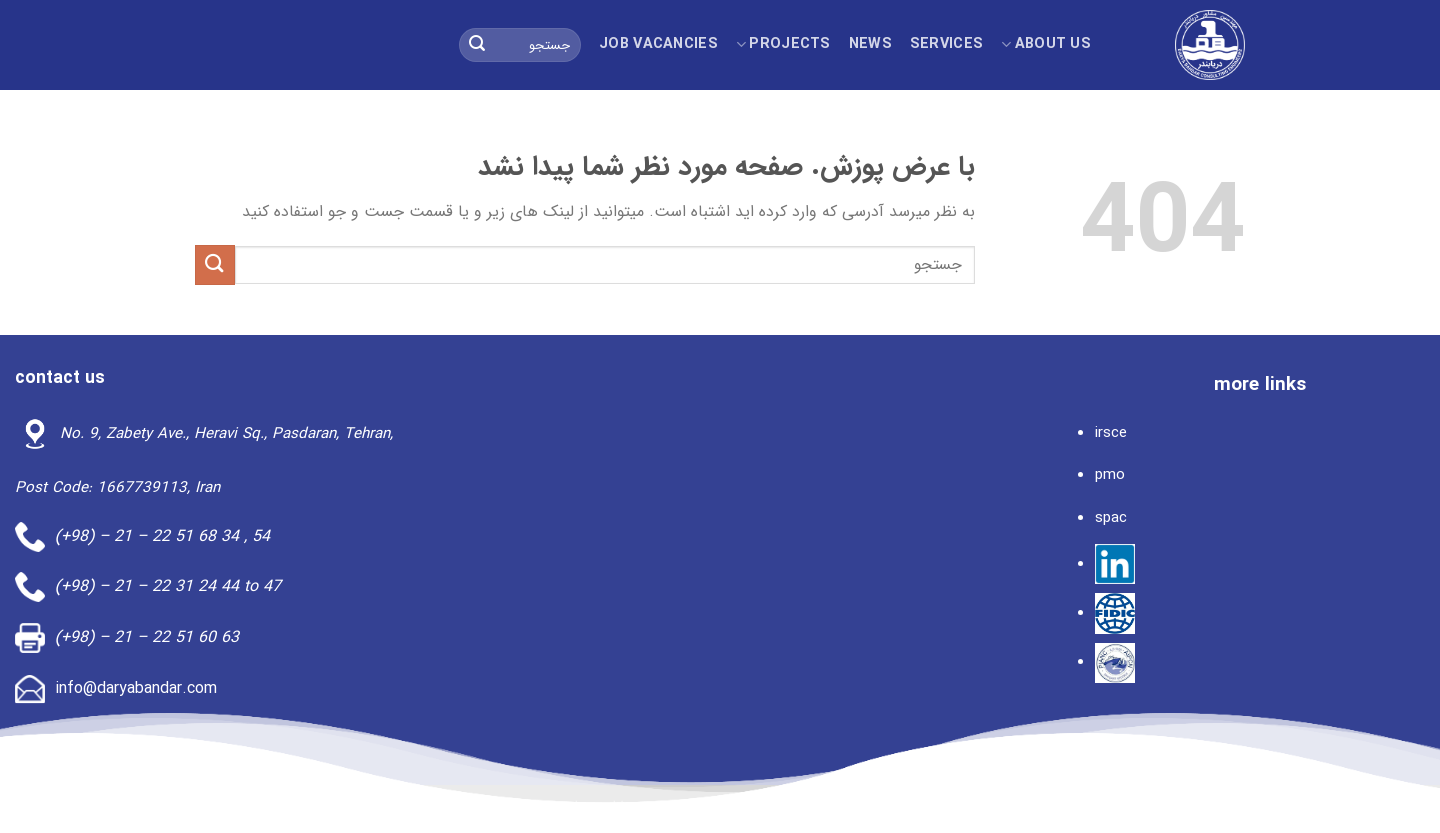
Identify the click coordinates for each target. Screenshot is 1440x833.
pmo (1110, 475)
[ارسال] (477, 45)
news (870, 44)
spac (1111, 518)
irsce (1111, 433)
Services (946, 44)
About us (1046, 44)
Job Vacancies (658, 44)
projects (783, 44)
